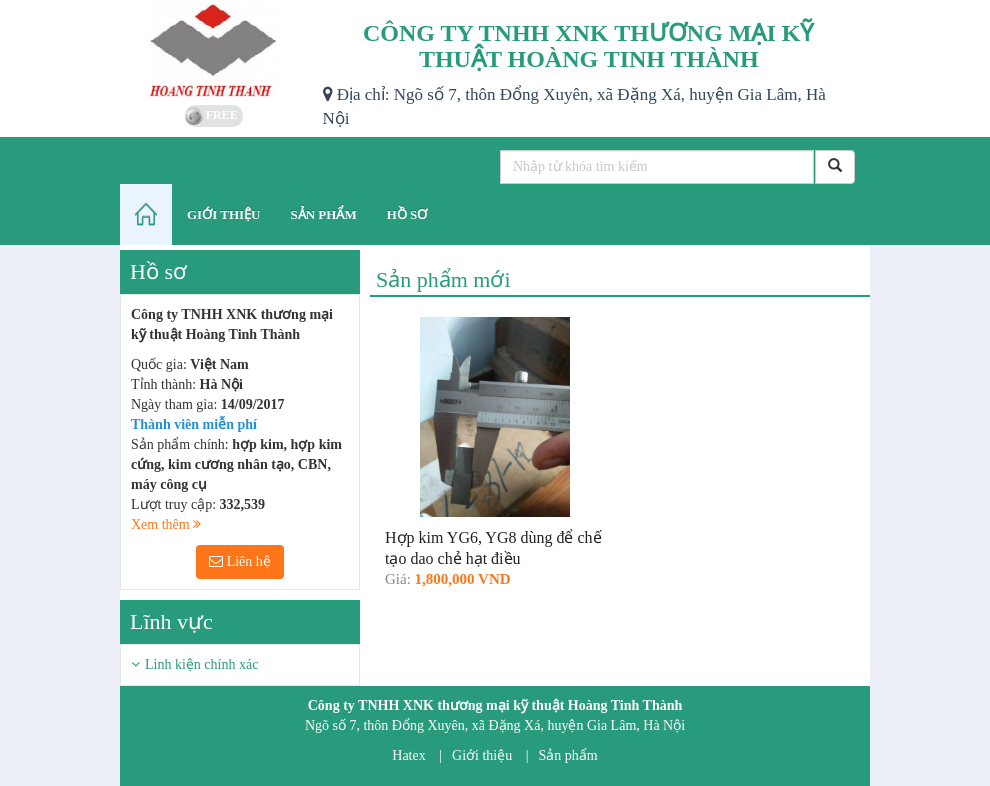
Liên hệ (240, 561)
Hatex (408, 755)
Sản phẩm (568, 755)
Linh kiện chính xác (201, 664)
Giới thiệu (482, 755)
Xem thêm (166, 524)
